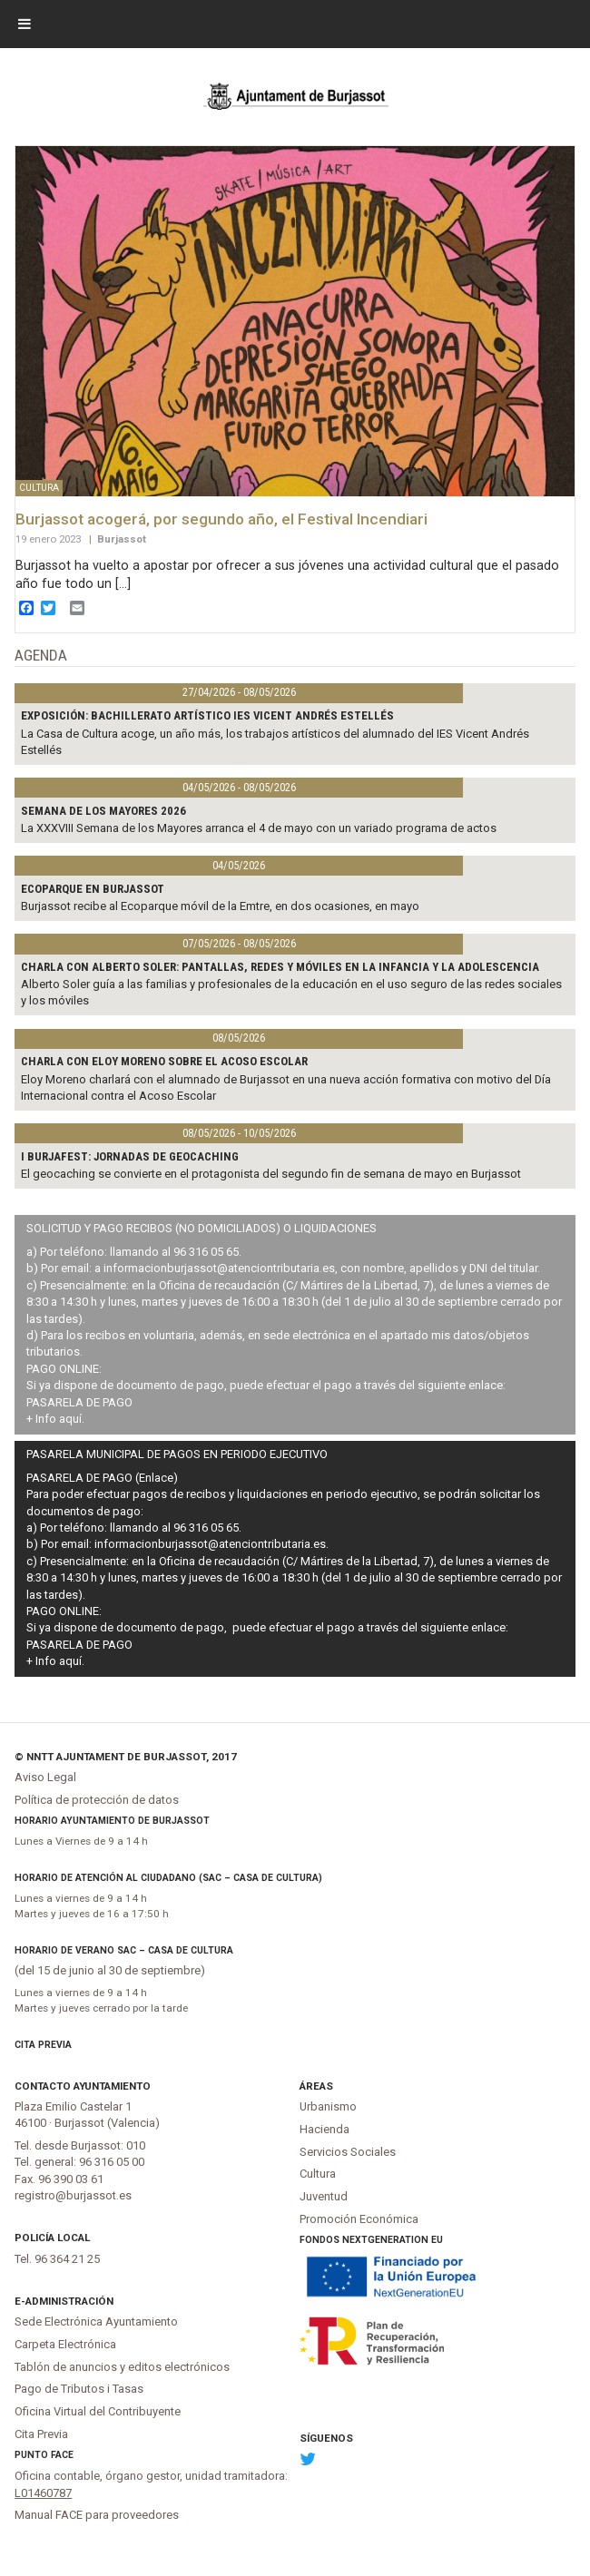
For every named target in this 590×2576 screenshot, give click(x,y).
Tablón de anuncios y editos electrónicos (122, 2367)
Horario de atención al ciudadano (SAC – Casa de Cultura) (168, 1878)
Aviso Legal (45, 1777)
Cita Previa (43, 2045)
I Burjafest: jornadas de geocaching (130, 1156)
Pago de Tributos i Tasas (79, 2388)
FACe (62, 2455)
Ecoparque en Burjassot (92, 889)
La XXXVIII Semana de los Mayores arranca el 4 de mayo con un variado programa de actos (259, 828)
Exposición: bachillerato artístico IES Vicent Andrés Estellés (207, 715)
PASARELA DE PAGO (79, 1402)
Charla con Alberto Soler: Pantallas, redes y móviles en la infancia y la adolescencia (280, 967)
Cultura (318, 2173)
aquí (70, 1418)
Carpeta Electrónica (65, 2344)
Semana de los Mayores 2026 (103, 811)
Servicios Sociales (348, 2152)
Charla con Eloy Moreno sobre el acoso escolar (164, 1061)
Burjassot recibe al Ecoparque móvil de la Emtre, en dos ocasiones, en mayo (220, 906)
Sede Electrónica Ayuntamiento (96, 2321)
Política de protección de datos (97, 1800)
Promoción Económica (359, 2219)
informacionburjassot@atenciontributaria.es (219, 1268)
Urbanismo (328, 2106)
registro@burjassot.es (73, 2195)
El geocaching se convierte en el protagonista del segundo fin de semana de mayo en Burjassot (271, 1173)
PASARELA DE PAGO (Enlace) (102, 1477)
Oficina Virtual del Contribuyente (98, 2411)
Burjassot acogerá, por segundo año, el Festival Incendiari (221, 519)
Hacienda (324, 2129)
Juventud (324, 2196)
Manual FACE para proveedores (97, 2515)
